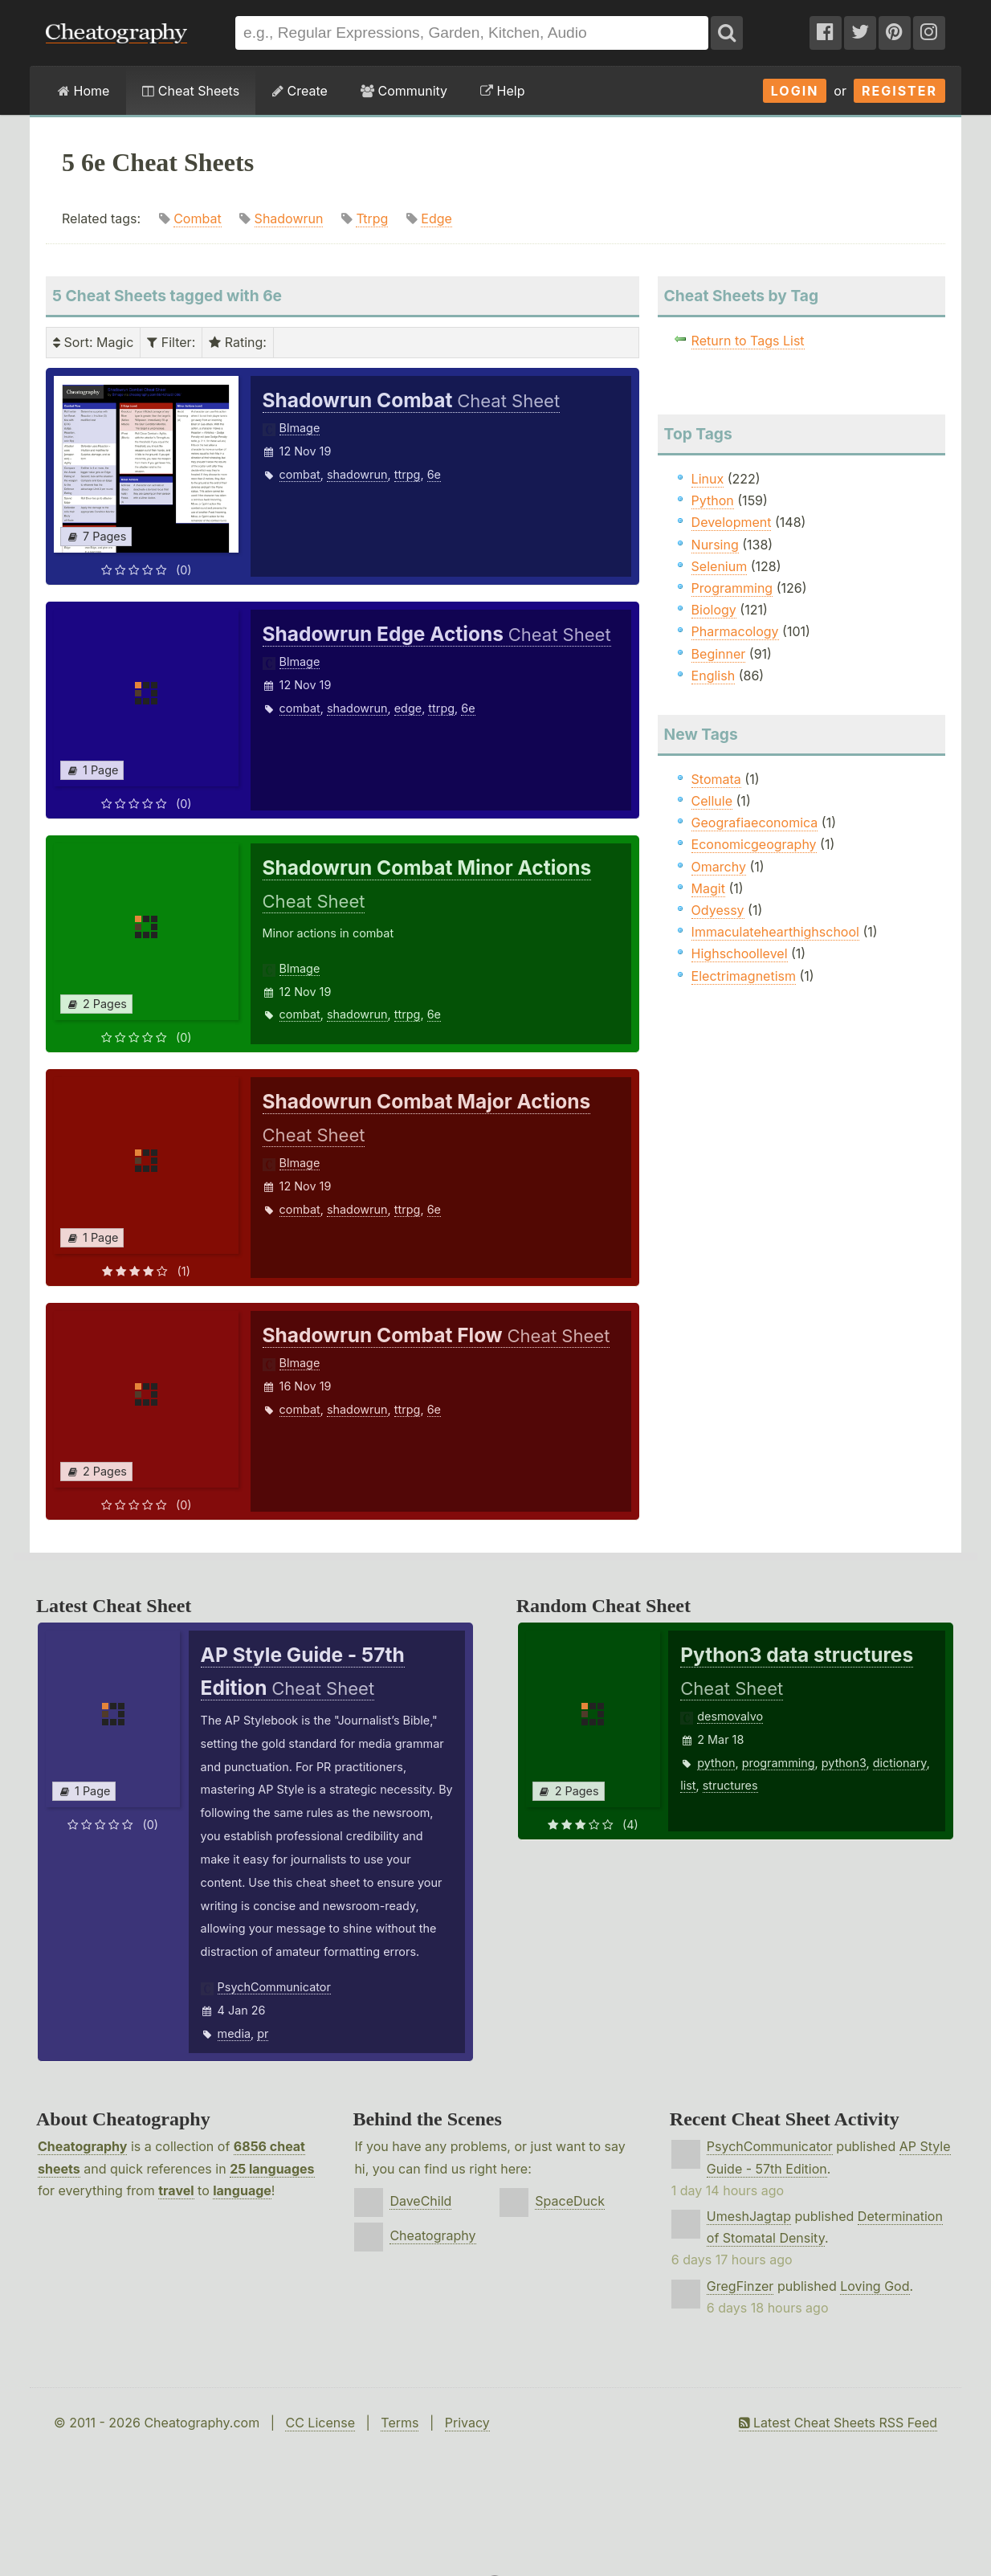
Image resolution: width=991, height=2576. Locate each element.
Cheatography (82, 2146)
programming (778, 1763)
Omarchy (718, 867)
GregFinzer (740, 2286)
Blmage (299, 428)
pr (262, 2033)
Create (300, 91)
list (687, 1785)
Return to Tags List (748, 341)
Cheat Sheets (190, 91)
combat (299, 474)
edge (408, 708)
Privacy (467, 2423)
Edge (436, 218)
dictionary (900, 1763)
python (716, 1763)
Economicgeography (754, 844)
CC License (320, 2423)
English (713, 675)
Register (899, 91)
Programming (732, 588)
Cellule (711, 801)
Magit (708, 888)
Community (404, 91)
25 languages (272, 2169)
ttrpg (407, 474)
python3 (844, 1763)
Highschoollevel (739, 953)
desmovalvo (730, 1716)
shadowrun (357, 474)
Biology (713, 610)
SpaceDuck (570, 2201)
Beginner (718, 654)
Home (83, 91)
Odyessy (717, 910)
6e (434, 474)
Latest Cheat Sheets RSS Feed (838, 2423)
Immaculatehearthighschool (775, 932)
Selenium (719, 566)
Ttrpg (372, 218)
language (242, 2190)
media (234, 2033)
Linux (707, 479)
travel (176, 2190)
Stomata (716, 779)
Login (795, 91)
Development (731, 522)
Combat (197, 218)
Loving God (874, 2286)
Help (502, 91)
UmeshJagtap (749, 2216)
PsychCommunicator (274, 1987)
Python (712, 500)
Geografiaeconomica (754, 822)
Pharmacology (735, 631)
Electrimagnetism (743, 976)
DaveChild (420, 2201)
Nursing (715, 545)
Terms (399, 2423)
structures (730, 1785)
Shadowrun (289, 218)
